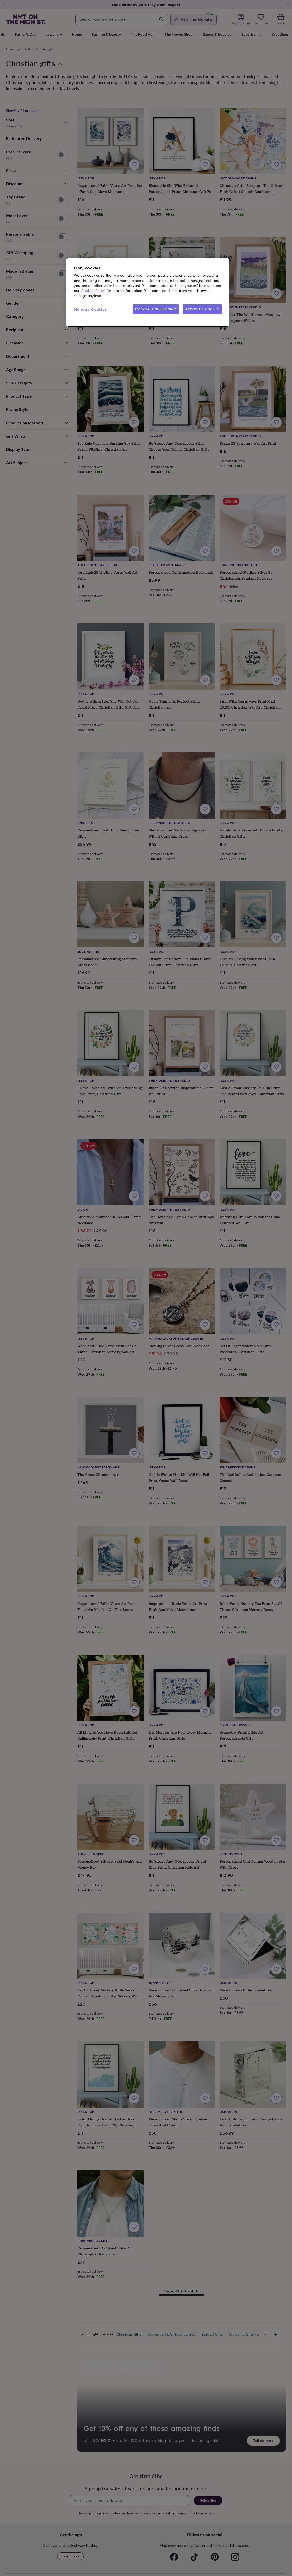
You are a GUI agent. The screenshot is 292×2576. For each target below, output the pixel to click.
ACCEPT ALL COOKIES (202, 309)
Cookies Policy (93, 291)
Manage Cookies (90, 309)
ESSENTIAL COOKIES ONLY (155, 309)
